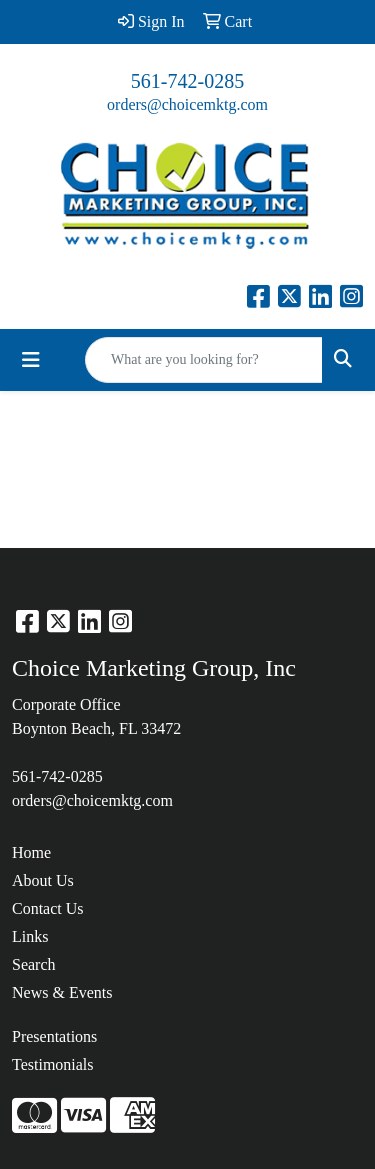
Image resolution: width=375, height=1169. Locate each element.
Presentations (54, 1036)
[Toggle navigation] (31, 360)
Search (34, 964)
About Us (43, 880)
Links (30, 936)
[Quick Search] (204, 360)
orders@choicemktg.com (187, 104)
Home (31, 852)
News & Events (62, 992)
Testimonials (53, 1064)
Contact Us (48, 908)
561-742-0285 (187, 81)
